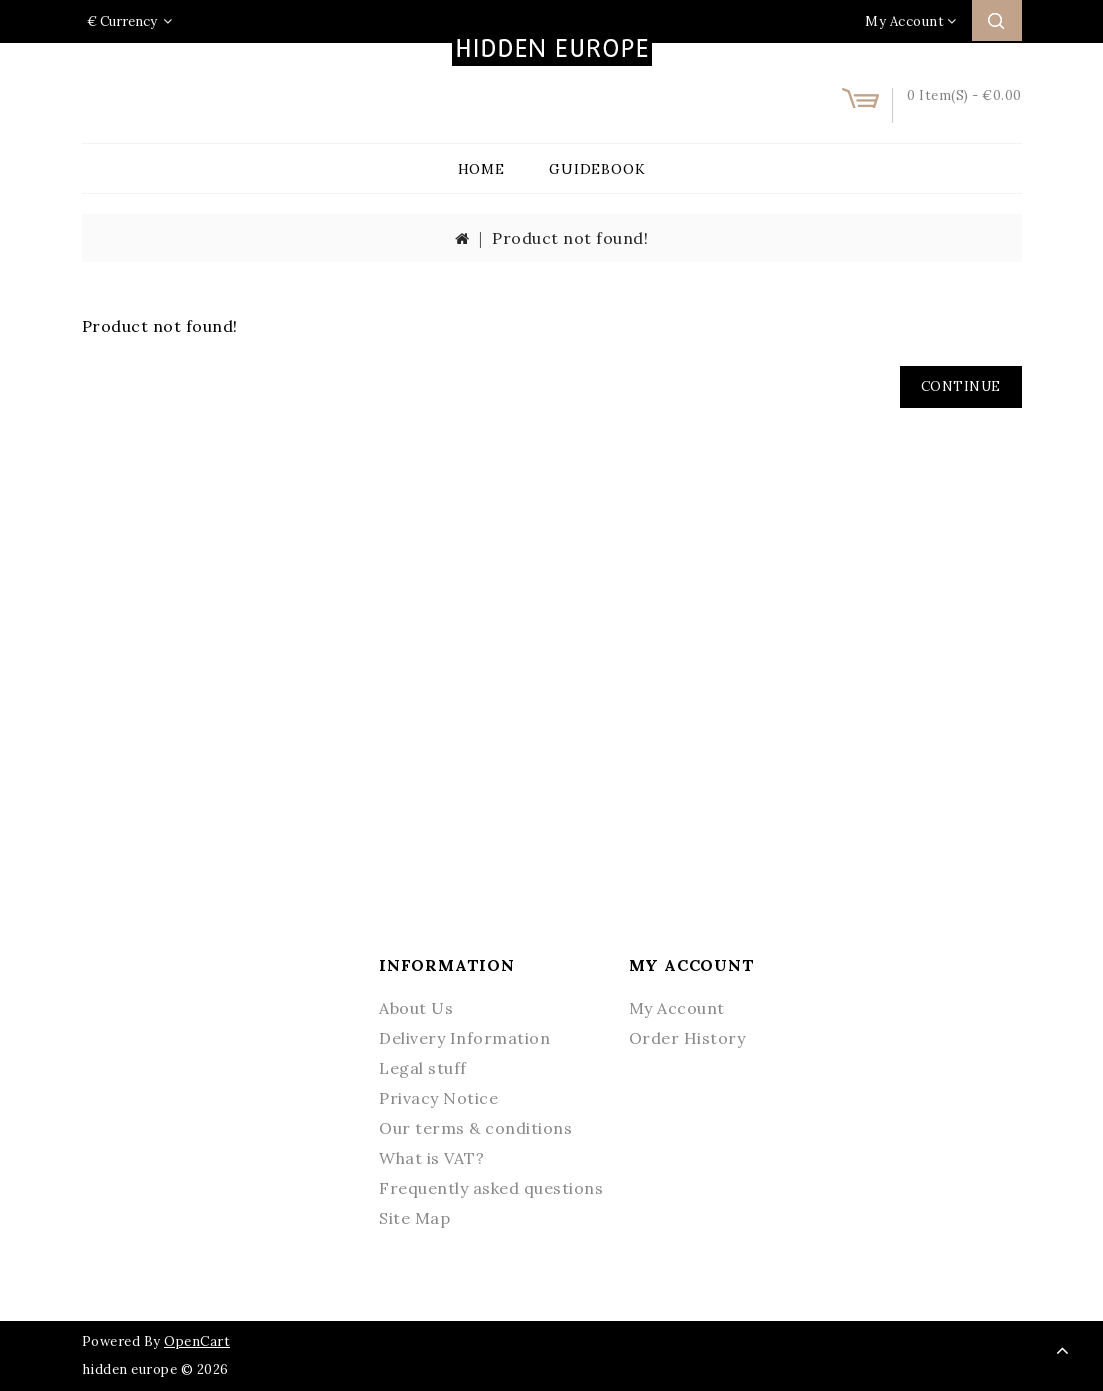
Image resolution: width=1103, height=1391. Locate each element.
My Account (677, 1008)
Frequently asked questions (491, 1188)
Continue (961, 386)
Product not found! (570, 238)
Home (481, 169)
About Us (416, 1008)
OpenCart (197, 1341)
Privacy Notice (438, 1098)
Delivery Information (464, 1038)
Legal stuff (423, 1068)
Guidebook (597, 169)
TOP (1063, 1351)
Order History (687, 1038)
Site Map (414, 1218)
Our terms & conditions (475, 1128)
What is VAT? (431, 1158)
